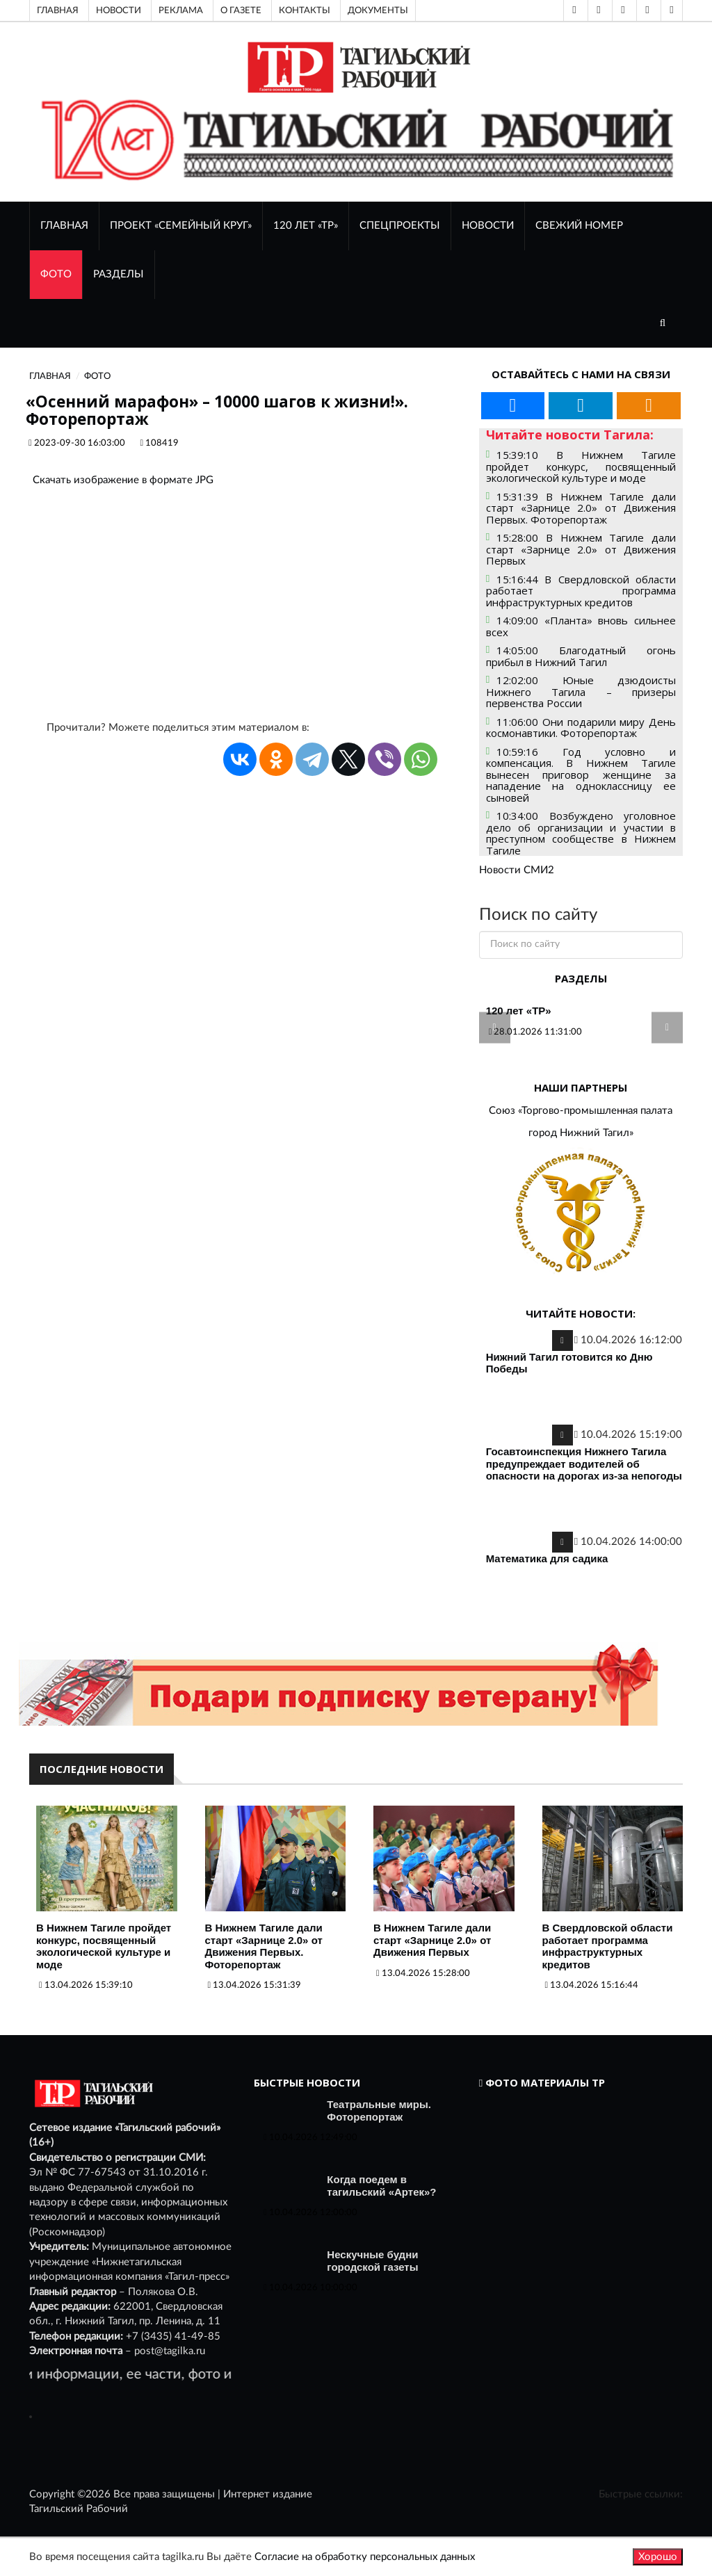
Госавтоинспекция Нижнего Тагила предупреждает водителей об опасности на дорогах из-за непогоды (584, 1463)
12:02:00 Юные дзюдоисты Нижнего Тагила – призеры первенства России (581, 691)
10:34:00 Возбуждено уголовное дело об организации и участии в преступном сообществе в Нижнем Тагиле (581, 833)
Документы (378, 10)
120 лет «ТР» (305, 225)
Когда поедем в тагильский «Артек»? (381, 2185)
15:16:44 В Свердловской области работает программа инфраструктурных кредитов (581, 590)
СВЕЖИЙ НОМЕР (579, 225)
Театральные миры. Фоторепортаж (379, 2110)
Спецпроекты (399, 225)
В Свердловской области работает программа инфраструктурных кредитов (607, 1946)
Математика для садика (547, 1558)
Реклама (181, 10)
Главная (58, 10)
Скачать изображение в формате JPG (123, 480)
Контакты (304, 10)
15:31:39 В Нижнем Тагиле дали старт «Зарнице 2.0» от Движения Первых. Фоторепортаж (581, 507)
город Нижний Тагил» (580, 1133)
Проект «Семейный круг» (181, 225)
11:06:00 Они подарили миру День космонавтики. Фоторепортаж (581, 727)
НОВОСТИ (488, 225)
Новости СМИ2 (516, 870)
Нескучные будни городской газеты (372, 2261)
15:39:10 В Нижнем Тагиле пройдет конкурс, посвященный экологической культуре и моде (581, 466)
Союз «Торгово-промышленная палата (580, 1110)
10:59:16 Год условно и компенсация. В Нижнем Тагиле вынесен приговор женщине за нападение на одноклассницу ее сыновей (581, 774)
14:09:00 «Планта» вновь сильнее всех (581, 626)
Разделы (118, 274)
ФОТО (56, 274)
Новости (118, 10)
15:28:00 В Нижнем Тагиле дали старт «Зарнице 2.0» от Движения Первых (581, 548)
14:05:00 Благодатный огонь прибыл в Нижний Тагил (581, 656)
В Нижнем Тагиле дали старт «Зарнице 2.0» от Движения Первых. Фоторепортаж (264, 1946)
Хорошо (657, 2557)
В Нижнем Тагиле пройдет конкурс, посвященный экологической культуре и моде (103, 1946)
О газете (240, 10)
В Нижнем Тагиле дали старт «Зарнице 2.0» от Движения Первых (432, 1940)
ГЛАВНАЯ (64, 225)
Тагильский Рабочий (78, 2509)
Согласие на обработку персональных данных (364, 2557)
